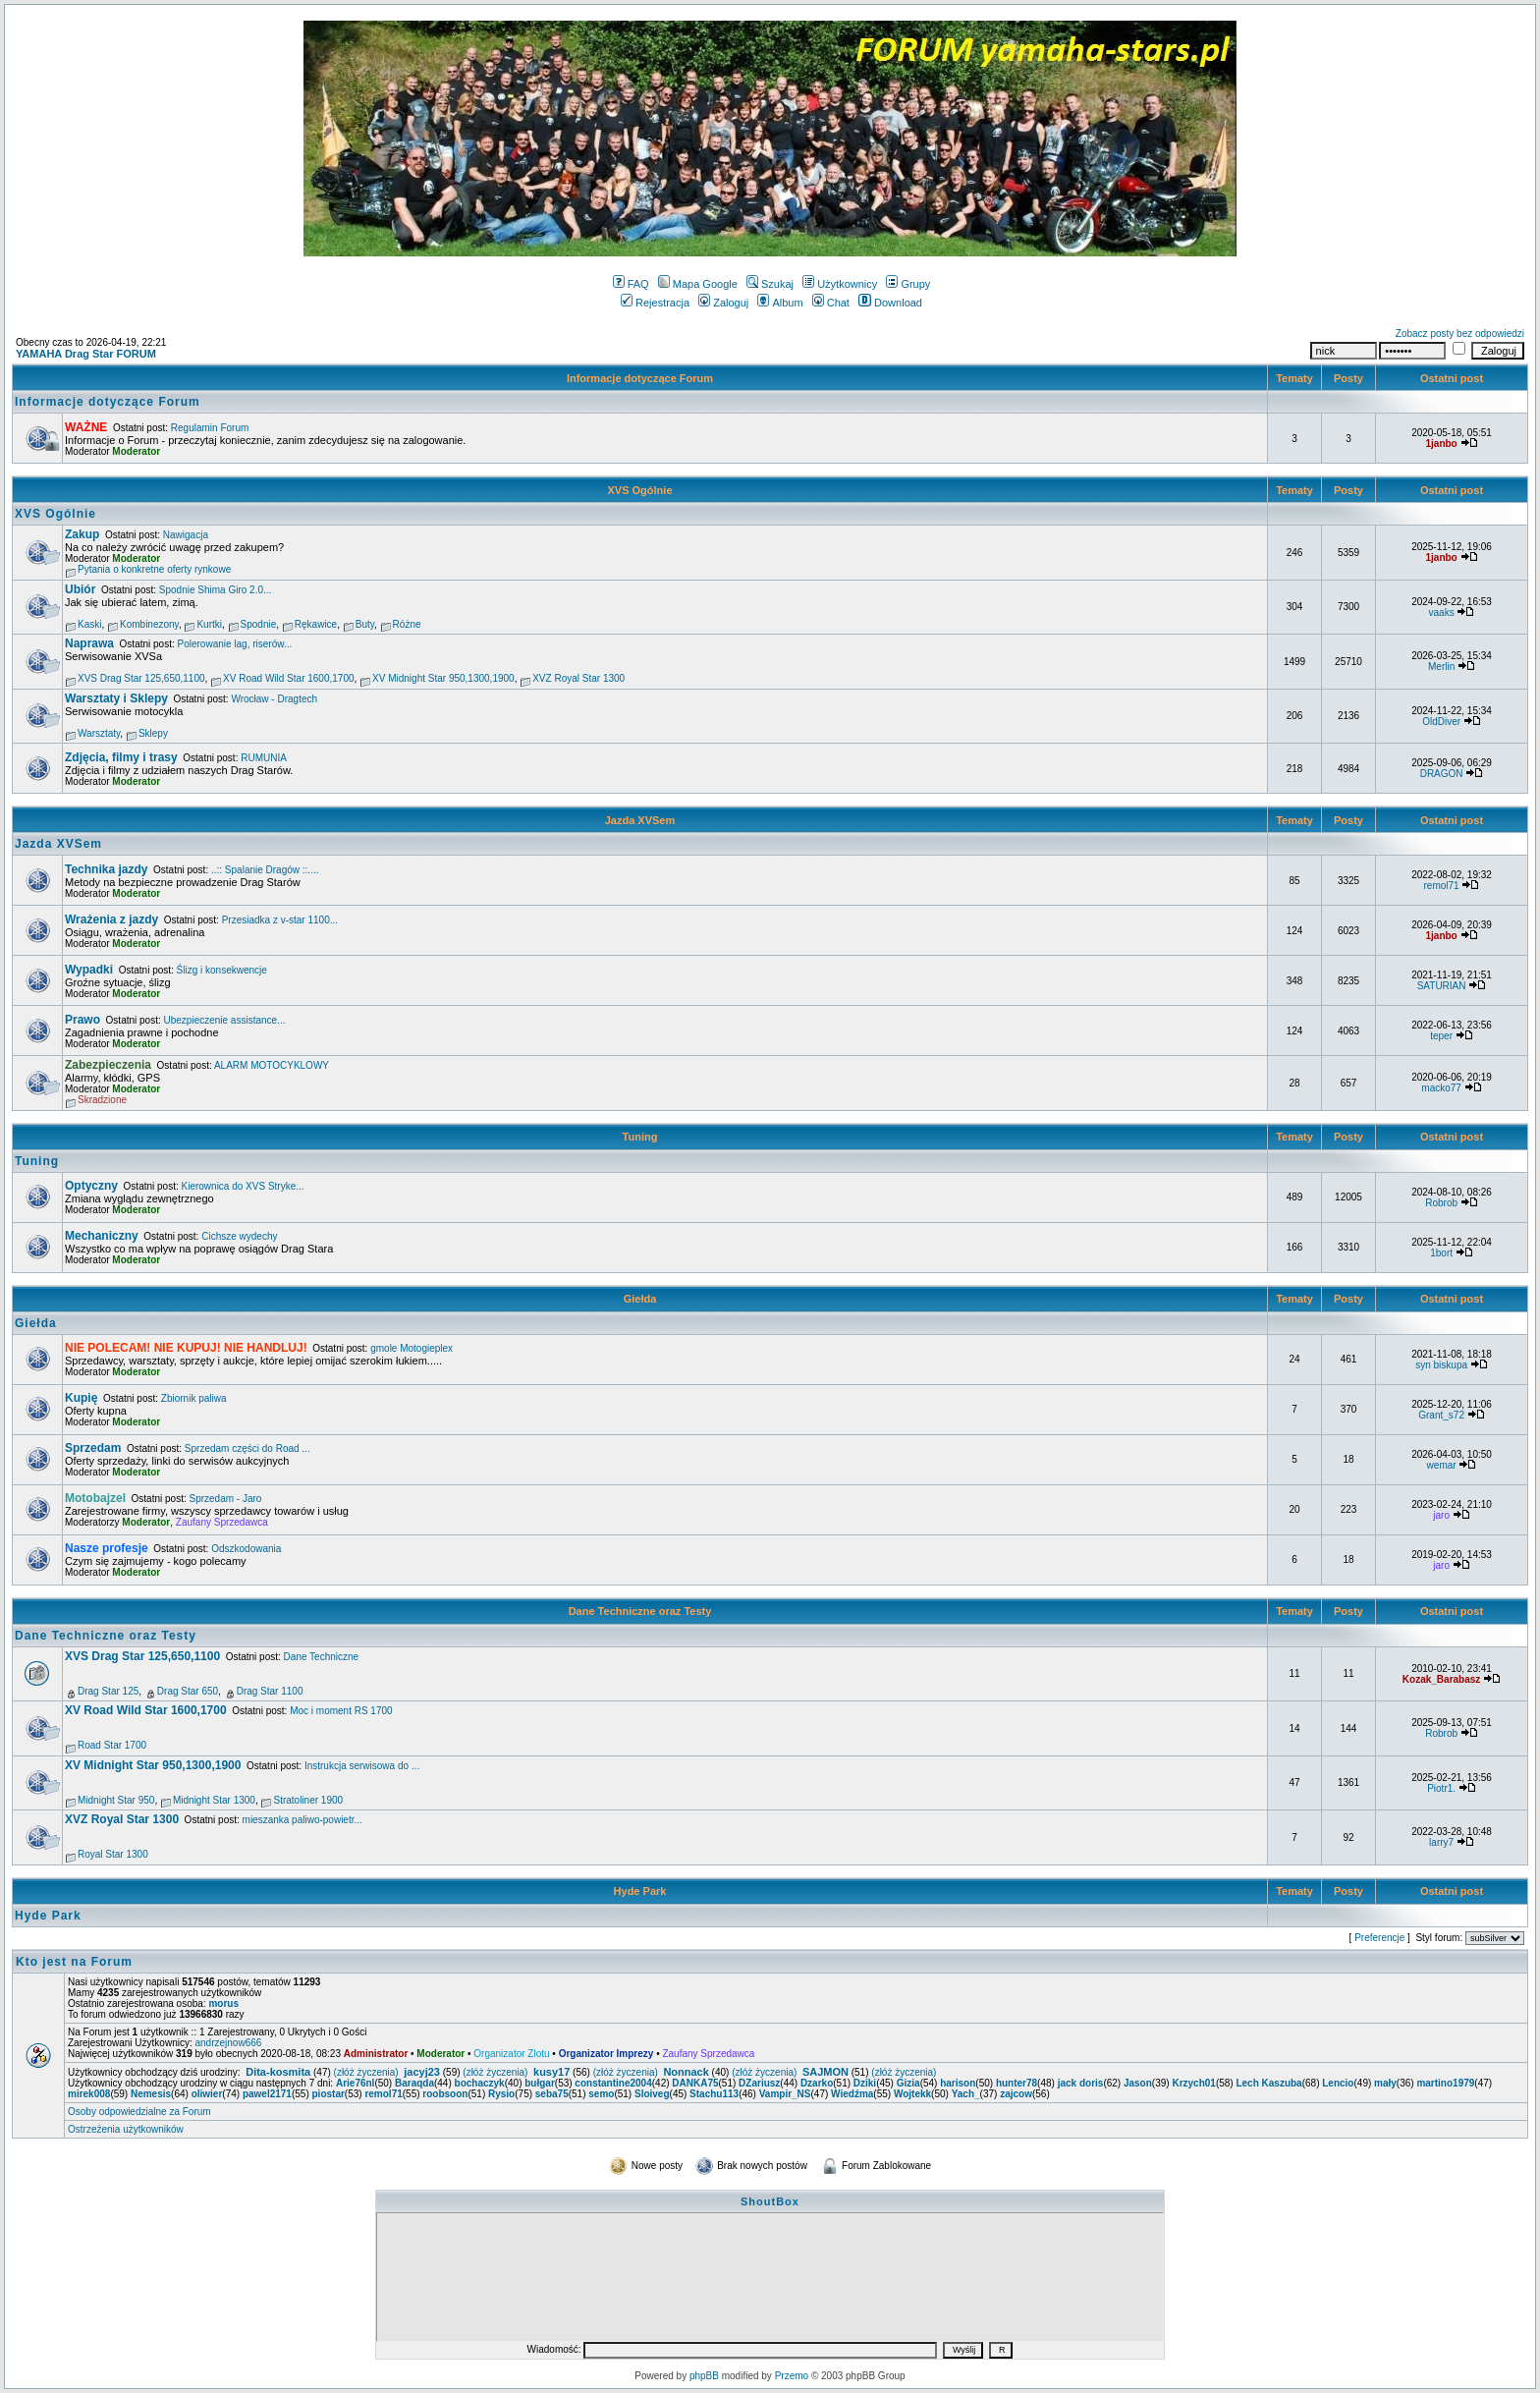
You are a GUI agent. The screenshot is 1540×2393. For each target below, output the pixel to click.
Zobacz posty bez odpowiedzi (1460, 333)
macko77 (1441, 1088)
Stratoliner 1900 (308, 1800)
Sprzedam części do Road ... (247, 1448)
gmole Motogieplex (411, 1348)
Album (779, 302)
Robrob (1441, 1202)
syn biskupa (1441, 1365)
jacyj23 (422, 2072)
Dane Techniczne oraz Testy (640, 1611)
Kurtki (209, 624)
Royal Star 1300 (113, 1854)
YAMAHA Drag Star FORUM (86, 354)
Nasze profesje (106, 1548)
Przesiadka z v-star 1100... (280, 920)
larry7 (1441, 1842)
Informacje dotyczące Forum (640, 378)
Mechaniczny (101, 1236)
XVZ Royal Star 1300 (578, 678)
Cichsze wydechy (239, 1236)
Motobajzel (95, 1498)
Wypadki (89, 969)
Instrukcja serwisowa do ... (361, 1765)
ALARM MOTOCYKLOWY (271, 1065)
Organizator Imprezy (606, 2053)
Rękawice (316, 624)
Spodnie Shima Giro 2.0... (215, 589)
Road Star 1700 (112, 1745)
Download (890, 302)
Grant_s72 (1441, 1415)
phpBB (704, 2375)
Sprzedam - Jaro (225, 1498)
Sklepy (153, 733)
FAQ (631, 284)
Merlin (1441, 666)
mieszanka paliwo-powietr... (302, 1819)
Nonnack (685, 2072)
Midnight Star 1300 (214, 1800)
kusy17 (551, 2072)
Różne (407, 624)
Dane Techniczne (321, 1656)
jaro (1441, 1515)
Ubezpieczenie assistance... (225, 1020)
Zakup (82, 534)
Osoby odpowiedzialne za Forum (139, 2111)
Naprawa (89, 643)
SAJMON (825, 2072)
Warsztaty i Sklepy (116, 698)
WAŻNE (86, 427)
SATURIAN (1441, 985)
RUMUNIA (264, 757)
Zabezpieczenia (108, 1065)
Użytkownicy (839, 284)
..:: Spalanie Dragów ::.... (265, 869)
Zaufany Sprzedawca (222, 1522)
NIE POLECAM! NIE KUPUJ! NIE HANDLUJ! (186, 1348)
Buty (365, 624)
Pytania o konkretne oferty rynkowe (154, 569)
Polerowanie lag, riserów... (235, 644)
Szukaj (770, 284)
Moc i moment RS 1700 (341, 1710)
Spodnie (259, 624)
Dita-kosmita (278, 2072)
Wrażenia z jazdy (111, 919)
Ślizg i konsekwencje (222, 970)
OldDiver (1441, 721)
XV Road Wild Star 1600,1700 (288, 678)
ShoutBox (770, 2201)
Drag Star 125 (108, 1691)
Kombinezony (149, 624)
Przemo (791, 2375)
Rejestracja (655, 302)
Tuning (640, 1136)
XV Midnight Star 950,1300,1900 (443, 678)
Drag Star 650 (187, 1691)
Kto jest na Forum (74, 1962)
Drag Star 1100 (270, 1691)
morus (223, 2003)
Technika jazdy (106, 869)
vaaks (1442, 612)
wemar (1442, 1465)
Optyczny (91, 1186)
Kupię (81, 1398)
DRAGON (1441, 773)
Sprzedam (93, 1448)
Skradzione (102, 1099)
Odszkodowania (246, 1548)
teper (1441, 1035)
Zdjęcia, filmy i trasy (121, 757)
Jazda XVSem (640, 820)
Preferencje (1379, 1937)
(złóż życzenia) (366, 2072)
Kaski (89, 624)
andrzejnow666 (227, 2042)
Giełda (640, 1299)
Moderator (136, 451)
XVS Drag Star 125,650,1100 (141, 678)
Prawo (82, 1020)
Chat (831, 302)
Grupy (908, 284)
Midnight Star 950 (116, 1800)
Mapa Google (698, 284)
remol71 (1441, 885)
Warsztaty (99, 733)
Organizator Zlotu (511, 2053)
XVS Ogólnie (639, 490)
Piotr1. (1441, 1788)
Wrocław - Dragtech (274, 699)
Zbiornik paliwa (194, 1398)
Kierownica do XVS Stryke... (243, 1186)
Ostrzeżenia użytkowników (126, 2129)
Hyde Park (640, 1891)
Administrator (376, 2053)
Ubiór (80, 589)
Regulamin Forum (209, 427)
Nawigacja (185, 534)
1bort (1441, 1253)
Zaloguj (723, 302)
